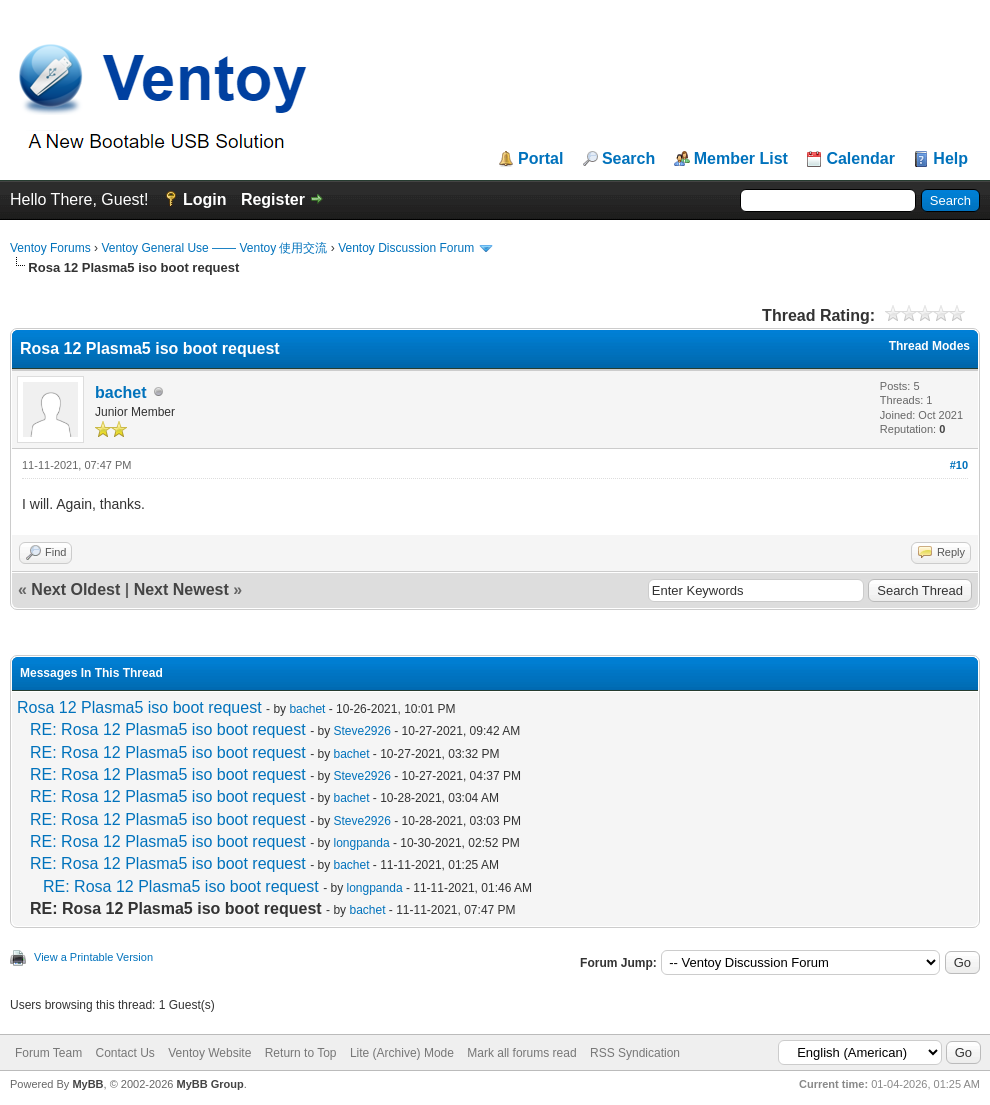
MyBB (87, 1084)
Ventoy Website (209, 1053)
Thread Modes (929, 346)
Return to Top (301, 1053)
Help (950, 159)
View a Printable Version (93, 957)
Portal (540, 159)
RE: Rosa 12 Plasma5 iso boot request (168, 729)
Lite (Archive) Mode (402, 1053)
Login (205, 199)
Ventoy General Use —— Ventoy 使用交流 (214, 248)
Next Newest (181, 589)
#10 (959, 465)
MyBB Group (209, 1084)
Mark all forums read (521, 1053)
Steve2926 (362, 731)
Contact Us (124, 1053)
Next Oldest (75, 589)
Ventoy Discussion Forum (406, 248)
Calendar (860, 159)
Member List (741, 159)
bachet (121, 392)
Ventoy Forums (50, 248)
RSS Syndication (635, 1053)
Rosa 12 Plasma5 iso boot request (139, 707)
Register (273, 199)
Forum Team (48, 1053)
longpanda (362, 843)
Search (628, 159)
